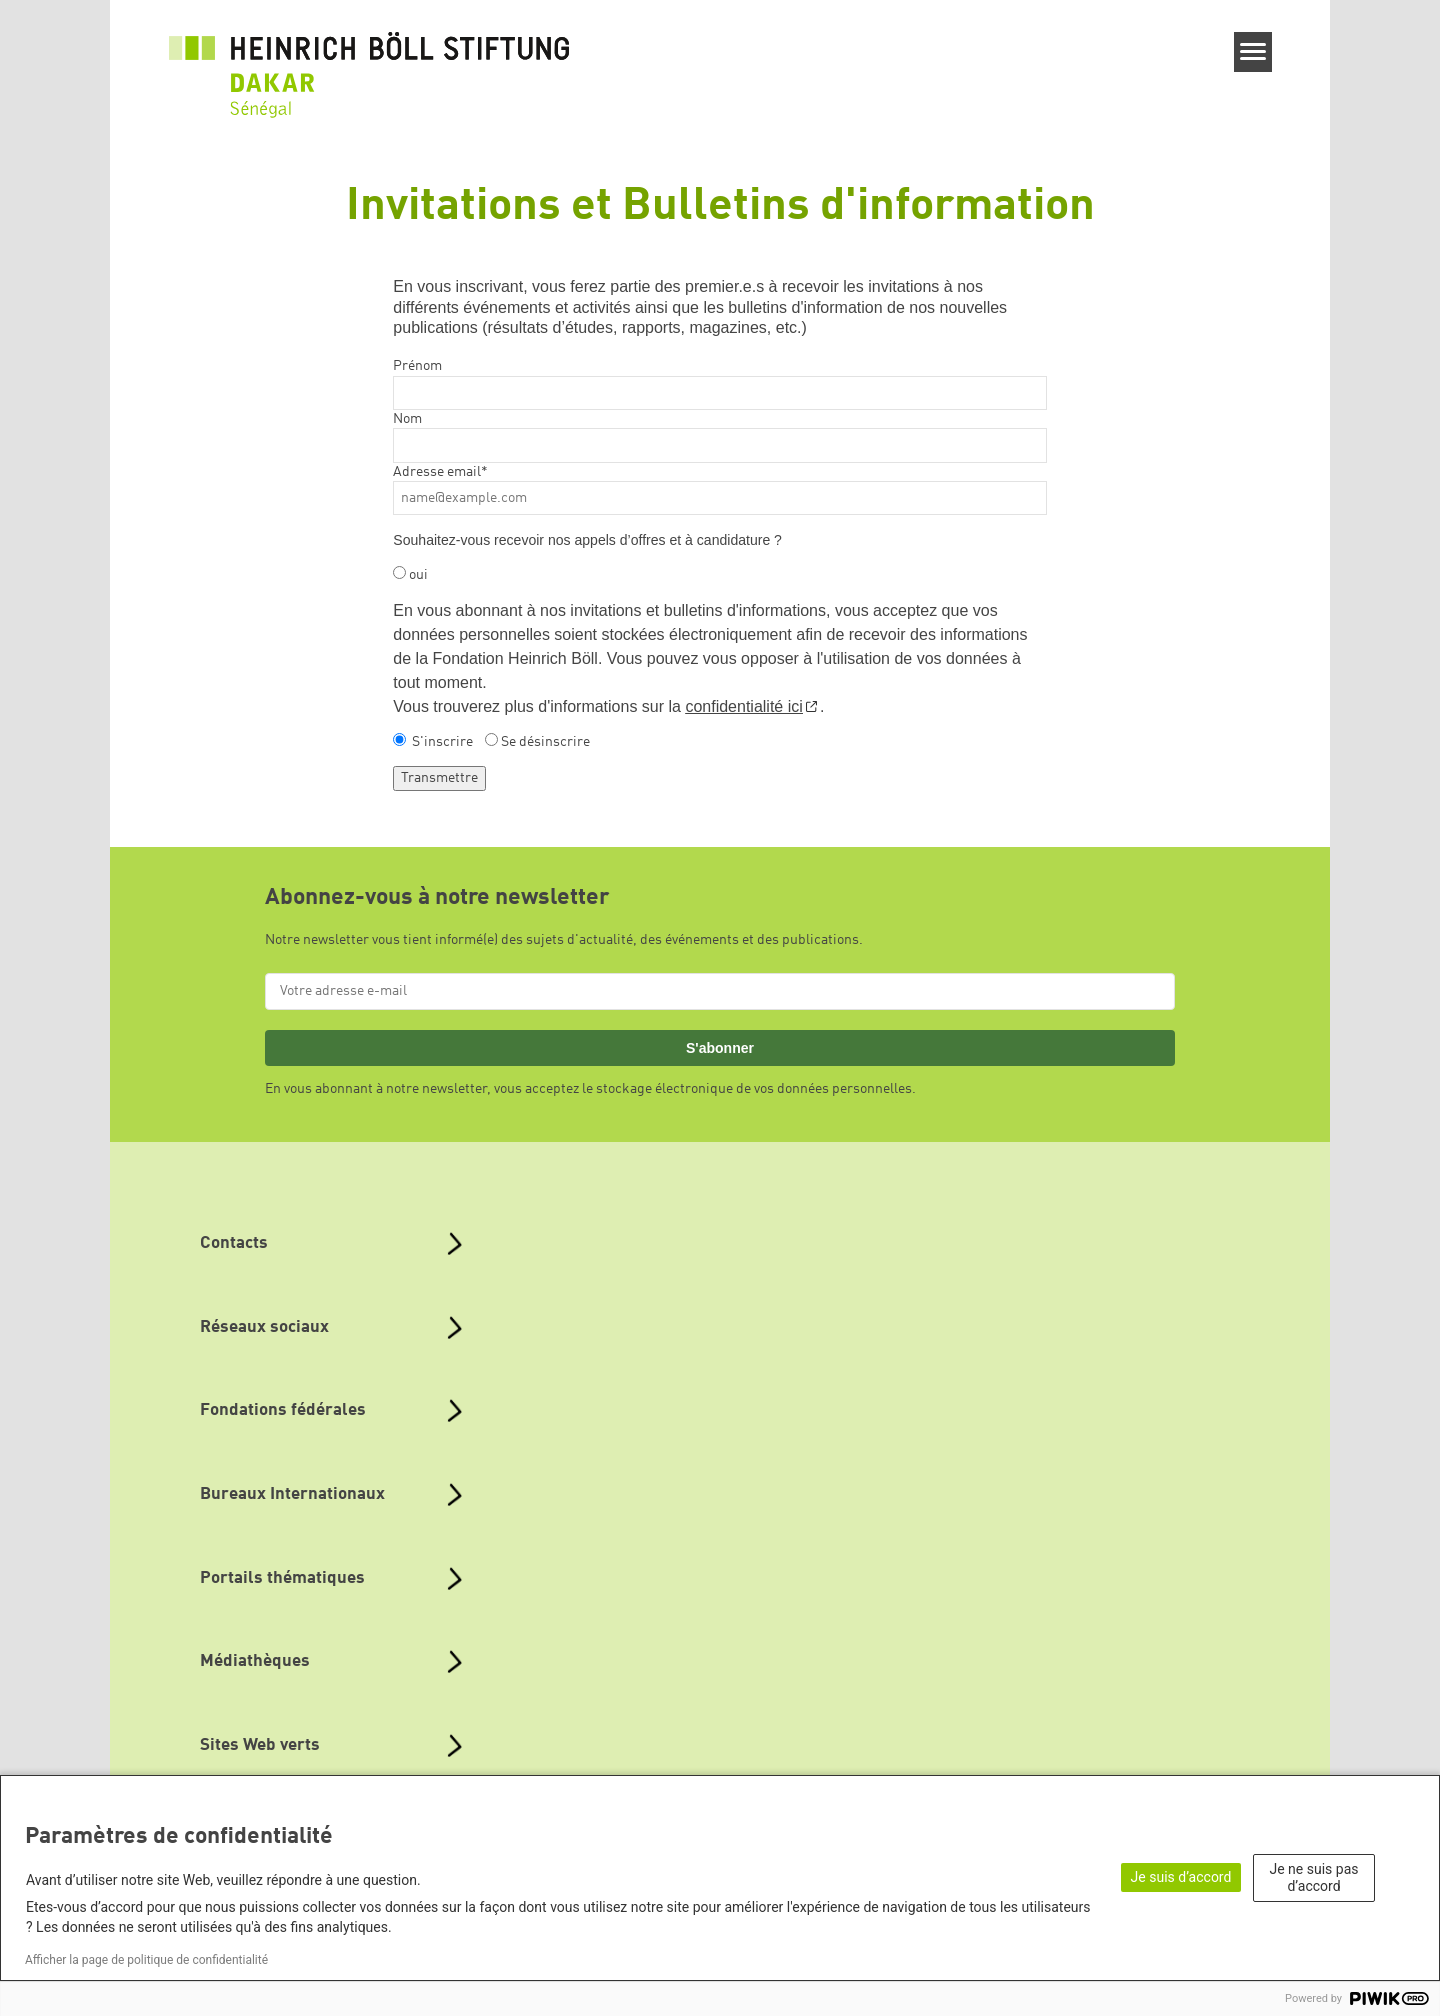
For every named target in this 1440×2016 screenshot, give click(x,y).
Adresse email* (440, 472)
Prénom (417, 366)
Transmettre (439, 778)
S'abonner (720, 1048)
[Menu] (1253, 52)
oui (418, 575)
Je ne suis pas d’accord (1314, 1877)
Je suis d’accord (1181, 1877)
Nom (407, 419)
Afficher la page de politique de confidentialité (146, 1960)
